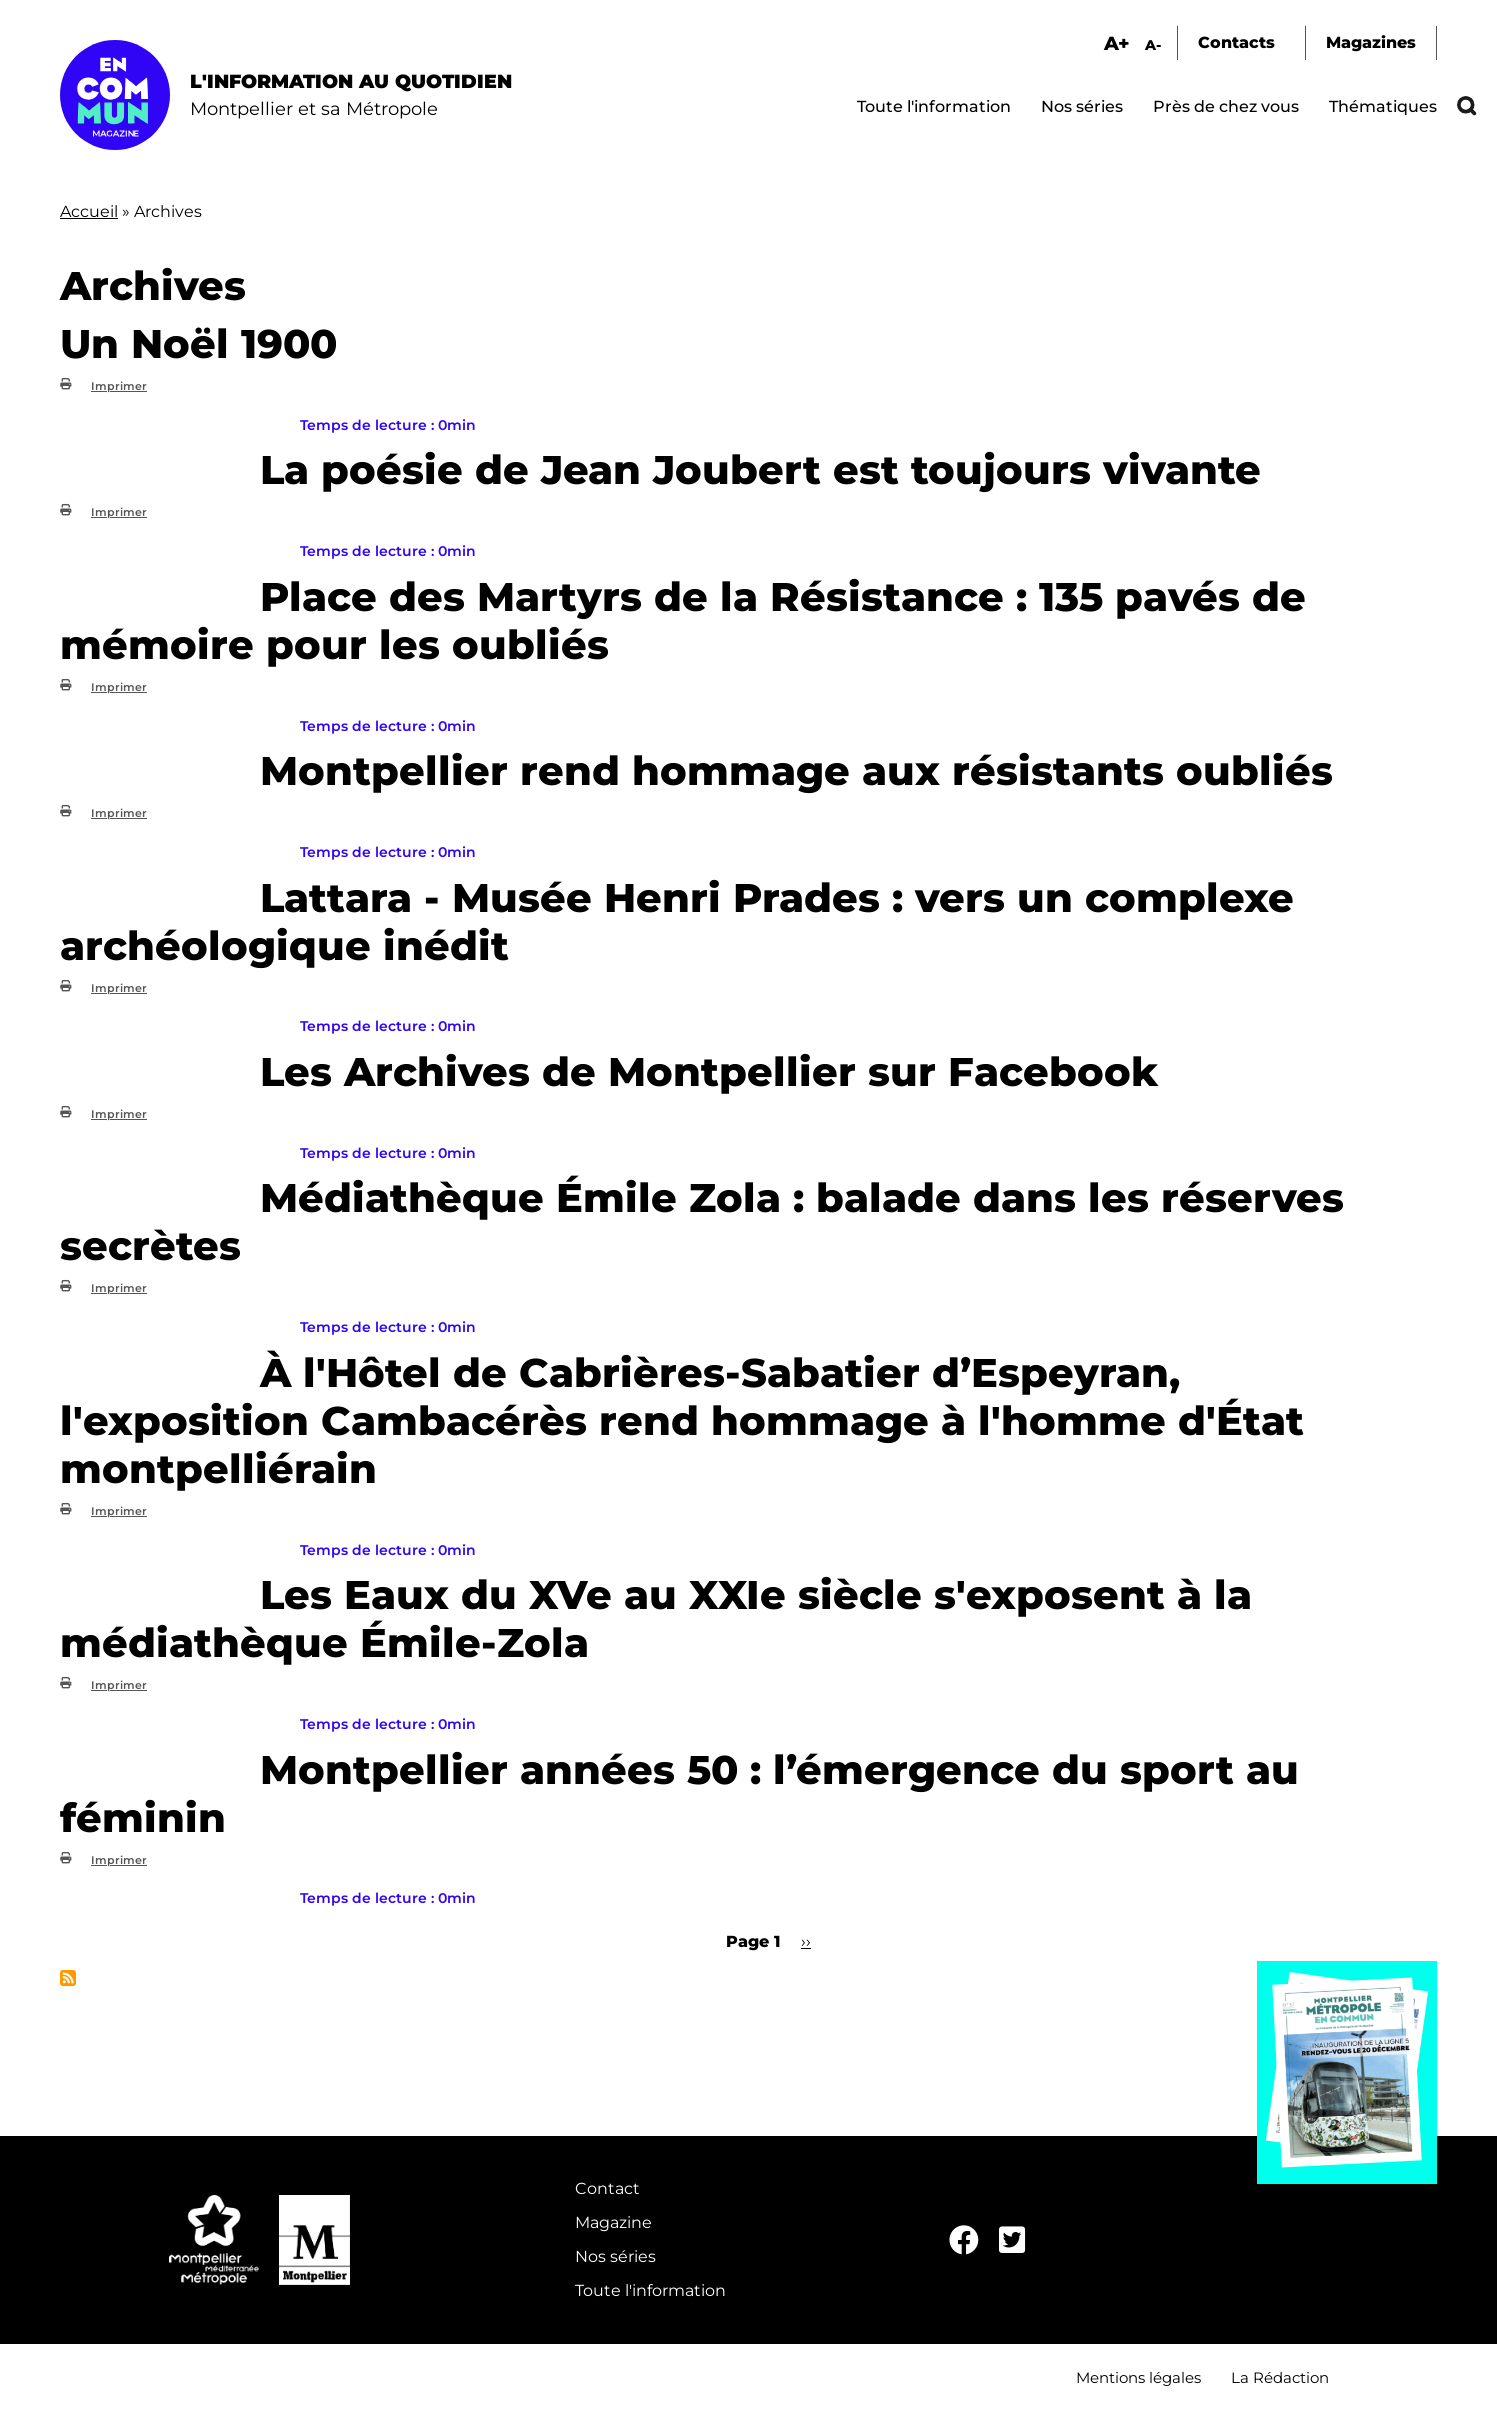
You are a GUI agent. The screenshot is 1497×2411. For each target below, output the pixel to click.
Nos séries (1082, 106)
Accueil (89, 211)
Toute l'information (934, 106)
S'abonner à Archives (68, 1978)
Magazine (613, 2222)
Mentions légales (1138, 2377)
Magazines (1371, 42)
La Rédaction (1280, 2377)
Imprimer (119, 386)
